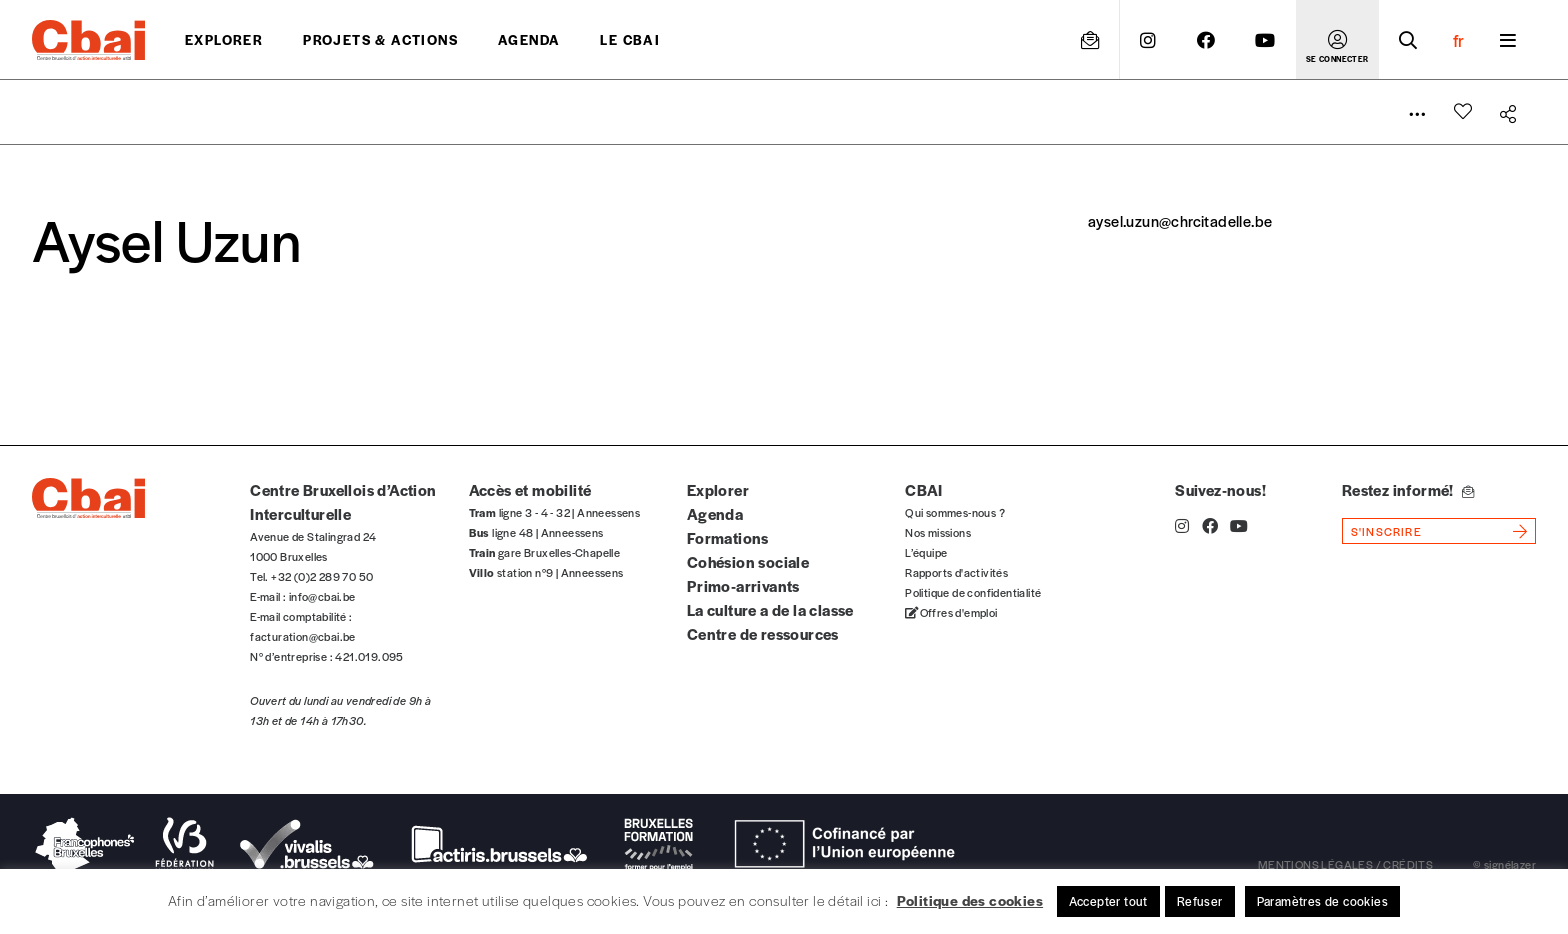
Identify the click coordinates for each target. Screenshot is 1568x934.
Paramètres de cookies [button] (1322, 901)
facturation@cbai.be (303, 636)
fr (1458, 40)
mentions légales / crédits (1345, 864)
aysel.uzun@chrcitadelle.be (1180, 220)
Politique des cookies (970, 900)
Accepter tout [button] (1108, 901)
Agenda (529, 39)
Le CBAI (630, 39)
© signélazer (1504, 864)
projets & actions (380, 39)
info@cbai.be (322, 596)
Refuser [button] (1200, 901)
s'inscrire (1386, 531)
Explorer (224, 39)
